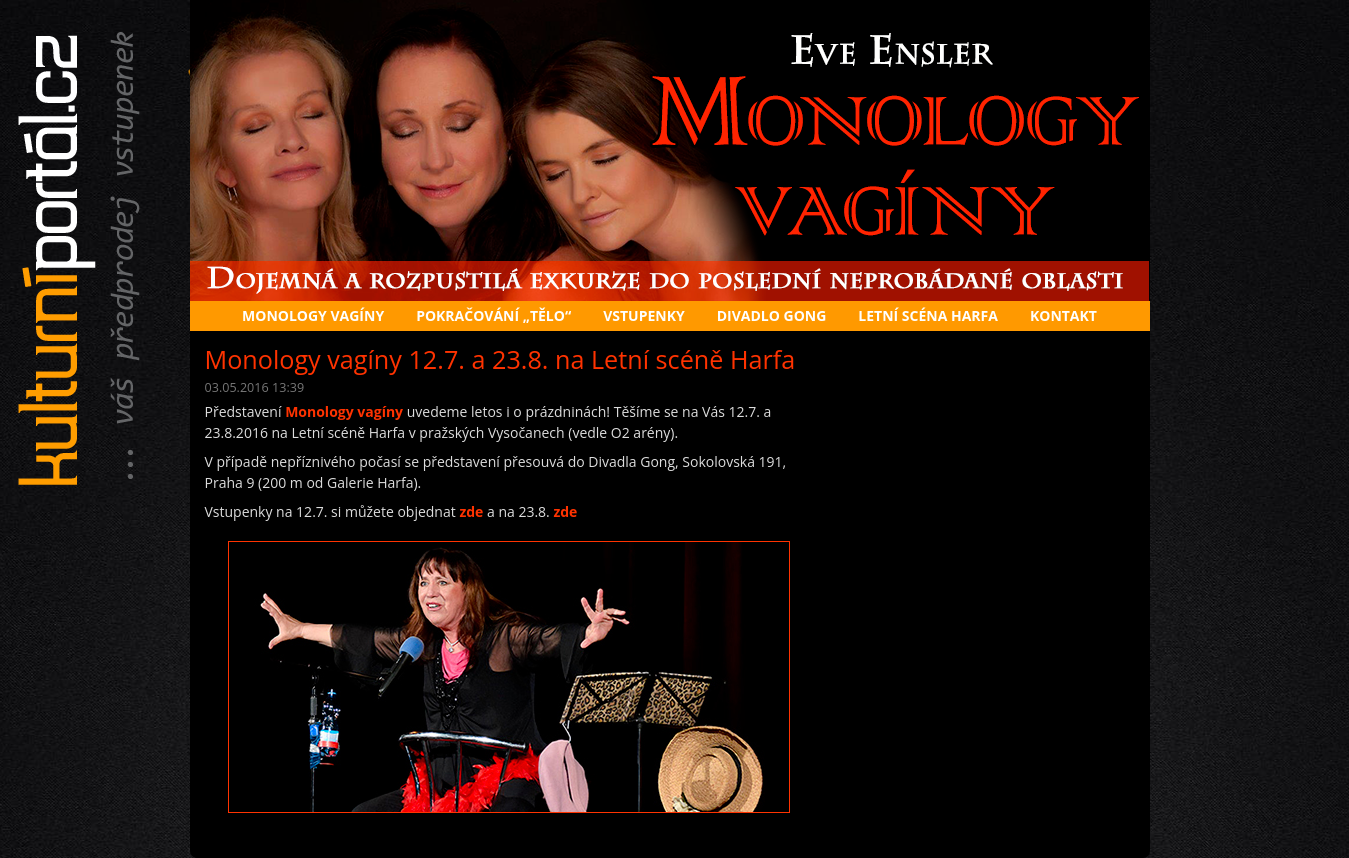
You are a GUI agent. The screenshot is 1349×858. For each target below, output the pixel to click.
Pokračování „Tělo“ (493, 315)
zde (471, 511)
